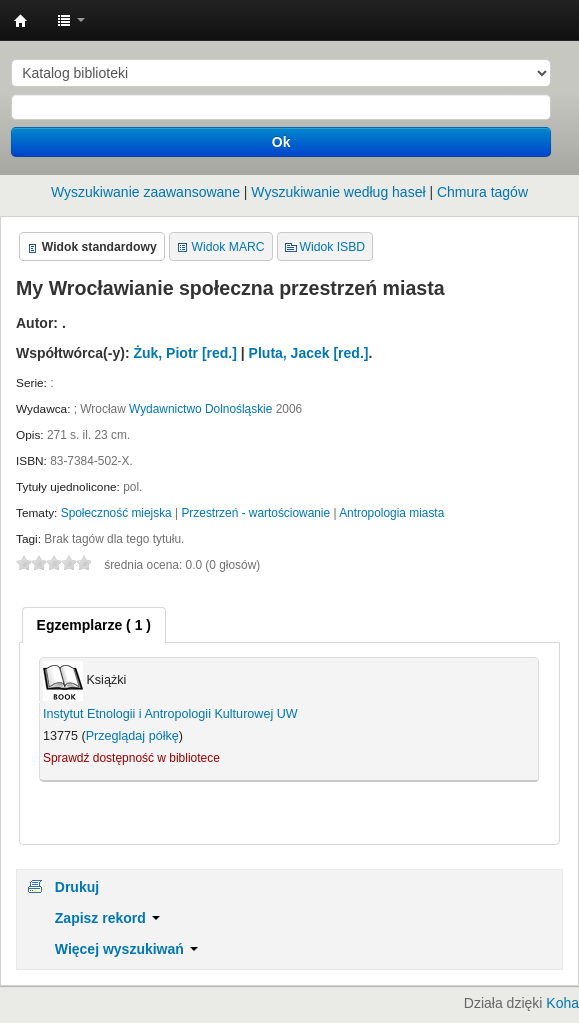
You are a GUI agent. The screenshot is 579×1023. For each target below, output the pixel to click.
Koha (562, 1003)
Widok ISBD (333, 247)
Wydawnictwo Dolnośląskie (200, 409)
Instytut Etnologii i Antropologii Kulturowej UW (21, 21)
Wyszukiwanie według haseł (338, 192)
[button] (71, 20)
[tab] (94, 625)
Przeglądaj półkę (132, 736)
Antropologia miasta (391, 513)
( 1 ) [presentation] (94, 625)
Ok (281, 142)
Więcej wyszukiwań (126, 949)
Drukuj (77, 887)
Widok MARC (228, 247)
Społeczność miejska (116, 513)
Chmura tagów (482, 192)
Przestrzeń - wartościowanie (255, 513)
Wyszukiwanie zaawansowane (145, 192)
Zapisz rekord (107, 918)
